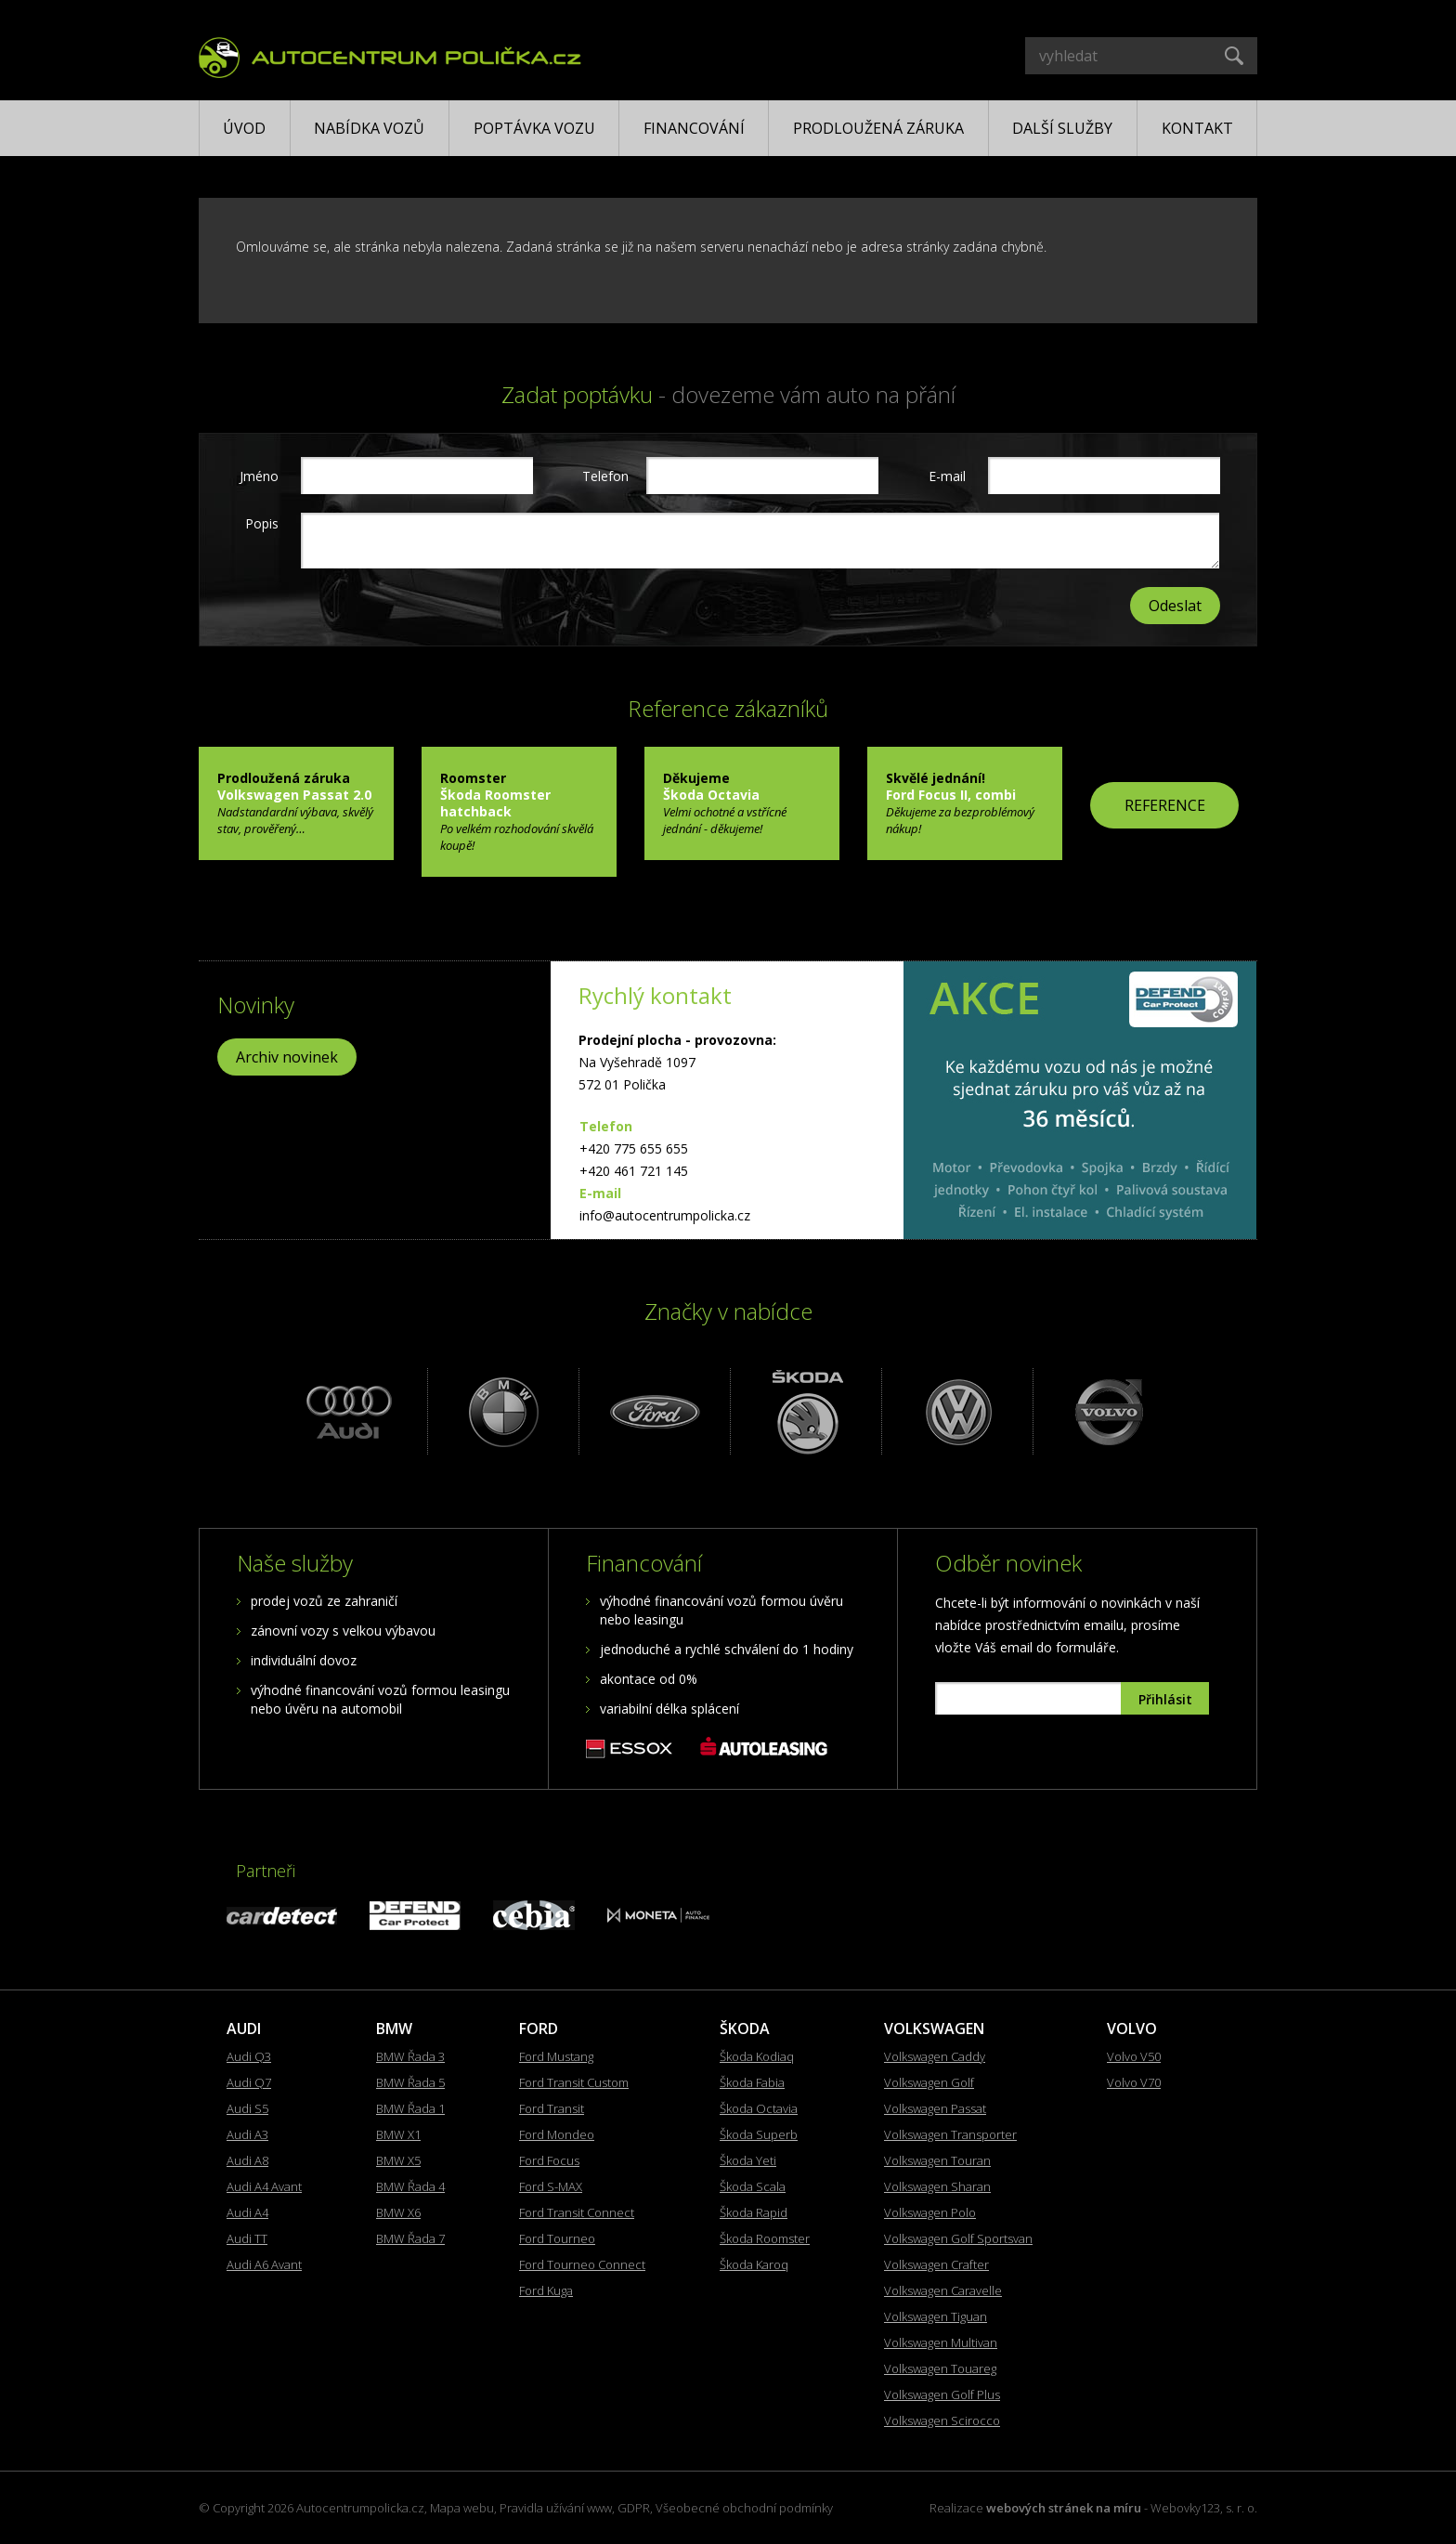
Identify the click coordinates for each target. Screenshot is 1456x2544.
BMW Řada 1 (410, 2108)
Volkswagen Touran (937, 2160)
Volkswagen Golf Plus (942, 2394)
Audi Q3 (249, 2056)
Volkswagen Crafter (936, 2264)
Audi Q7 (249, 2082)
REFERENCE (1164, 805)
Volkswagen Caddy (934, 2056)
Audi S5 (247, 2108)
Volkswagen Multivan (940, 2342)
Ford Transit (551, 2108)
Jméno (259, 476)
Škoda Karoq (754, 2264)
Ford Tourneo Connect (582, 2264)
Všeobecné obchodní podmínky (744, 2507)
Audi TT (247, 2238)
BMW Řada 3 (410, 2056)
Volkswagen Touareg (940, 2368)
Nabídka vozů (369, 128)
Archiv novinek (287, 1057)
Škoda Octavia (759, 2108)
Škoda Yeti (748, 2160)
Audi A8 (247, 2160)
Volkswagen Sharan (937, 2186)
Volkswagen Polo (930, 2212)
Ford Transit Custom (574, 2082)
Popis (262, 523)
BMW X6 (398, 2212)
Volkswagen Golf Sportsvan (958, 2238)
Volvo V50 (1134, 2056)
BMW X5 (398, 2160)
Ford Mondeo (556, 2134)
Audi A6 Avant (264, 2264)
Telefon (603, 476)
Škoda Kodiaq (757, 2056)
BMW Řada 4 (410, 2186)
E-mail (947, 476)
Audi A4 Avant (264, 2186)
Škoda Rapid (753, 2212)
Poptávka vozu (534, 128)
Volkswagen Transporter (950, 2134)
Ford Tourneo (557, 2238)
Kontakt (1197, 128)
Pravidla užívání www (556, 2507)
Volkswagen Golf (929, 2082)
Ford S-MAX (550, 2186)
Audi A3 (247, 2134)
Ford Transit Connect (576, 2212)
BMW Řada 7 (410, 2238)
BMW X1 (398, 2134)
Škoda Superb (759, 2134)
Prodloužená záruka (878, 128)
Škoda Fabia (752, 2082)
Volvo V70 (1134, 2082)
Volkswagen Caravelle (943, 2290)
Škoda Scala (753, 2186)
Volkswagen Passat (935, 2108)
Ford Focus (549, 2160)
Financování (694, 128)
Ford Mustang (556, 2056)
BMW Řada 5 (410, 2082)
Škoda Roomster (765, 2238)
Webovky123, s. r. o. (1203, 2507)
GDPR (634, 2507)
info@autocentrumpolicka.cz (664, 1215)
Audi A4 (247, 2212)
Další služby (1062, 128)
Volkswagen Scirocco (942, 2420)
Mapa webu (462, 2507)
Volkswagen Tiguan (935, 2316)
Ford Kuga (546, 2290)
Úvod (244, 128)
